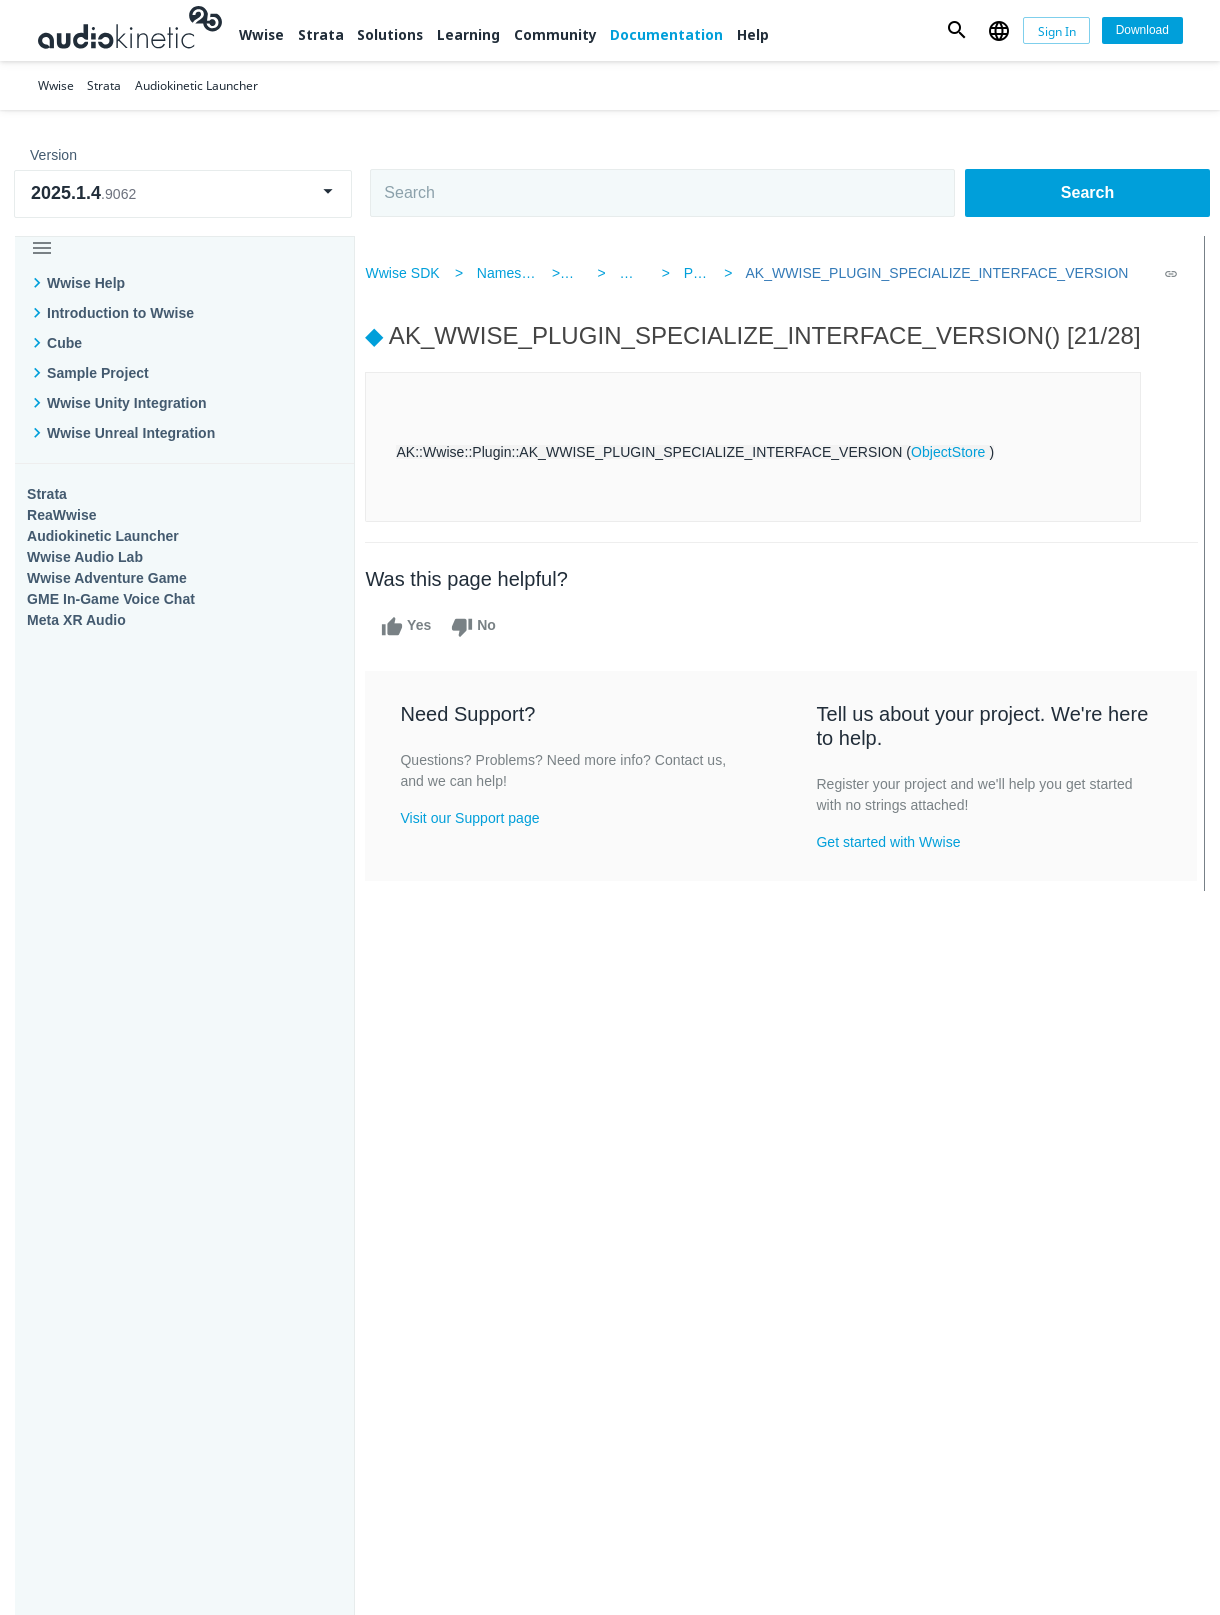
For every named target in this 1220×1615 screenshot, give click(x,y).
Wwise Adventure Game (107, 578)
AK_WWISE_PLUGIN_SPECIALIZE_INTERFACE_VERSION (928, 273)
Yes (420, 627)
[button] (957, 30)
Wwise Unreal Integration (131, 433)
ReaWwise (62, 515)
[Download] (1142, 30)
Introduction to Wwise (120, 313)
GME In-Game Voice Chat (111, 599)
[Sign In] (1056, 30)
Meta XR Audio (76, 620)
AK (588, 273)
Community (555, 34)
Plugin (699, 273)
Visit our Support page (483, 818)
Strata (321, 34)
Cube (64, 343)
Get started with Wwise (891, 842)
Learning (468, 34)
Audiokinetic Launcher (103, 536)
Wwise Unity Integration (127, 403)
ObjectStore (962, 452)
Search (1087, 192)
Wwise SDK (416, 273)
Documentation (666, 34)
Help (753, 34)
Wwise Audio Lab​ (85, 557)
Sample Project (98, 373)
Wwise (261, 34)
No (487, 627)
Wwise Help (86, 283)
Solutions (390, 34)
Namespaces (531, 273)
